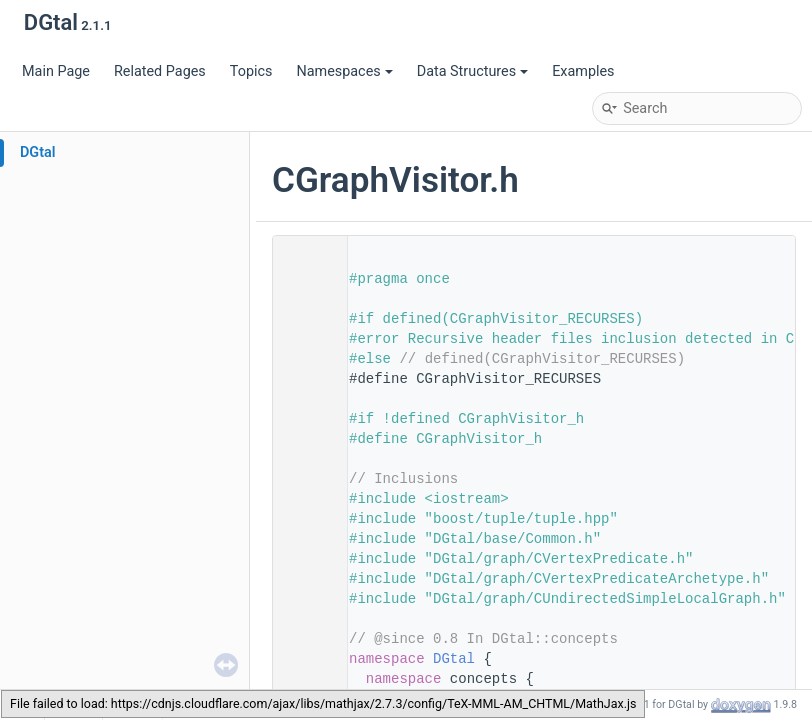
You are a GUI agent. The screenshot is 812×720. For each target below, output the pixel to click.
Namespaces (344, 71)
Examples (583, 71)
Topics (251, 71)
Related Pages (160, 71)
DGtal (38, 152)
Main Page (56, 71)
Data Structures (472, 71)
